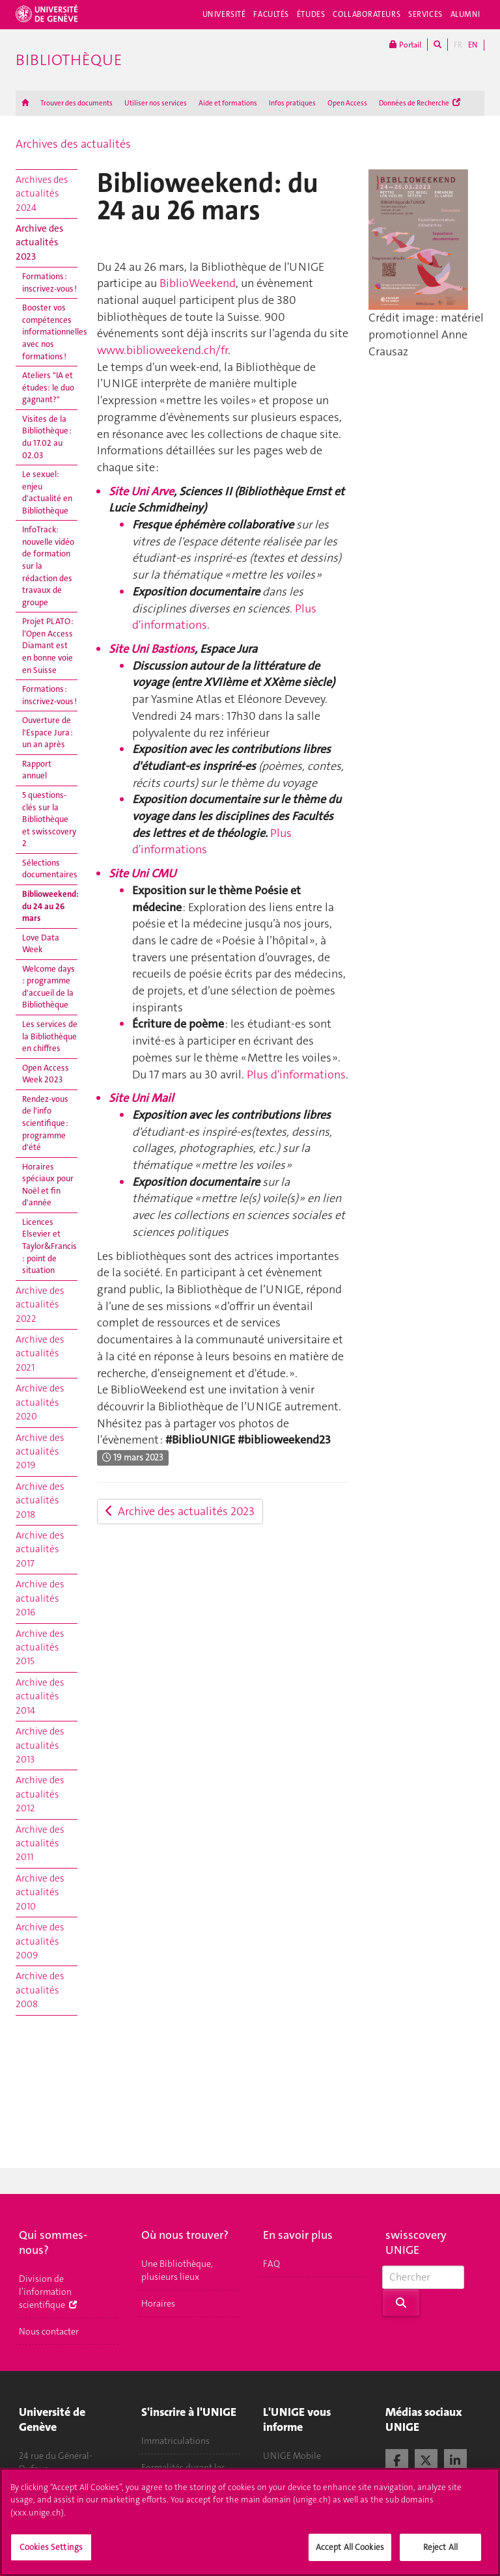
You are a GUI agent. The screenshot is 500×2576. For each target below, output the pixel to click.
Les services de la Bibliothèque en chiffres (49, 1036)
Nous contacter (49, 2331)
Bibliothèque (69, 59)
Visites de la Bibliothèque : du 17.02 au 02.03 (47, 437)
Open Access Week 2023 (45, 1074)
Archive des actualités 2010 (40, 1892)
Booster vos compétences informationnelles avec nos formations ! (49, 331)
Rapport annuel (36, 770)
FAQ (271, 2263)
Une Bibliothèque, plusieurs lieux (177, 2270)
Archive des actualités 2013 (40, 1745)
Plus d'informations (296, 1074)
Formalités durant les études (183, 2473)
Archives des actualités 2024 (42, 193)
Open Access (347, 103)
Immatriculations (175, 2440)
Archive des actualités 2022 (40, 1304)
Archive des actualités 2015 (40, 1647)
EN (472, 45)
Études (311, 14)
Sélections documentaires (49, 869)
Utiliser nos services (155, 103)
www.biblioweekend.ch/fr (162, 350)
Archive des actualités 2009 (40, 1941)
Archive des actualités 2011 (40, 1843)
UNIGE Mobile (292, 2455)
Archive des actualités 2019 (40, 1451)
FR (458, 45)
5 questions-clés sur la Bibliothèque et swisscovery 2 (49, 819)
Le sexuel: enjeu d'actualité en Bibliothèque (47, 492)
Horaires (158, 2303)
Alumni (465, 14)
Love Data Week (40, 943)
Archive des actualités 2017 (40, 1549)
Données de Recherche (419, 103)
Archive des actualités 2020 (40, 1402)
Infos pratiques (292, 103)
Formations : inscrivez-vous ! (49, 282)
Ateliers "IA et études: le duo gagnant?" (48, 387)
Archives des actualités (73, 144)
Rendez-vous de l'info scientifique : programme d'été (45, 1123)
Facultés (271, 14)
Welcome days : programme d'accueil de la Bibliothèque (48, 987)
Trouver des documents (76, 103)
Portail (405, 44)
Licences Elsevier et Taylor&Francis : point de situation (49, 1246)
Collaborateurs (366, 14)
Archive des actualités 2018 (40, 1500)
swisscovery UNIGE (416, 2242)
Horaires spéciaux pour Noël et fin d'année (48, 1185)
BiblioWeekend (198, 283)
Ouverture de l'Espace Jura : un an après (47, 732)
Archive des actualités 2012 (40, 1794)
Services (425, 14)
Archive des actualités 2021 (40, 1353)
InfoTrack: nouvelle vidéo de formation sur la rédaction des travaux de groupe (48, 565)
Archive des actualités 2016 (40, 1598)
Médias (277, 2482)
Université (224, 14)
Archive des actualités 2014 (40, 1696)
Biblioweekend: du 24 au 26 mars (49, 906)
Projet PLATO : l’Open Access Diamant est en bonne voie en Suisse (48, 645)
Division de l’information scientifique (48, 2291)
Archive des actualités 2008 (40, 1989)
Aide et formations (228, 103)
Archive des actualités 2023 (39, 242)
